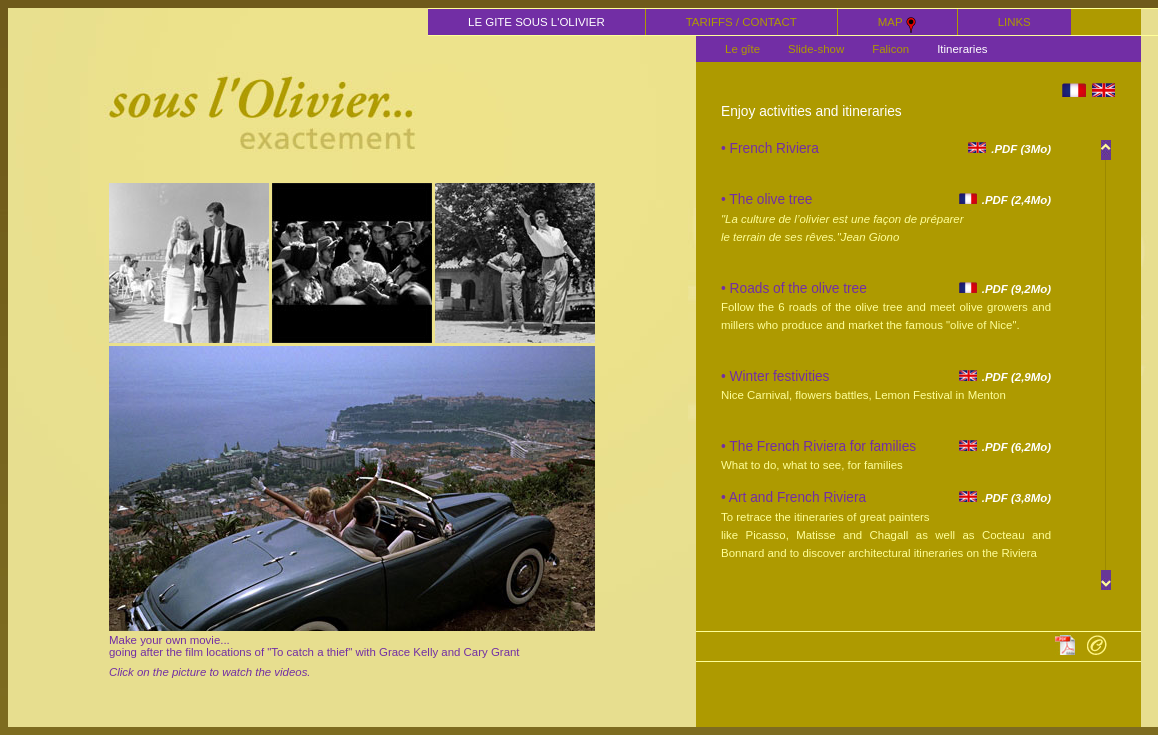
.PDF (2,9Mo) (1005, 377)
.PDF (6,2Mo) (1005, 447)
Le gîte (742, 49)
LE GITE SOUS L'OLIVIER (536, 22)
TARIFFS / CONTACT (741, 22)
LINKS (1014, 22)
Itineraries (962, 49)
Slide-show (816, 49)
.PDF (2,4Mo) (1005, 200)
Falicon (890, 49)
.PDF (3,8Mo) (1005, 498)
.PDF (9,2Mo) (1005, 289)
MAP (897, 24)
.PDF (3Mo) (1009, 149)
